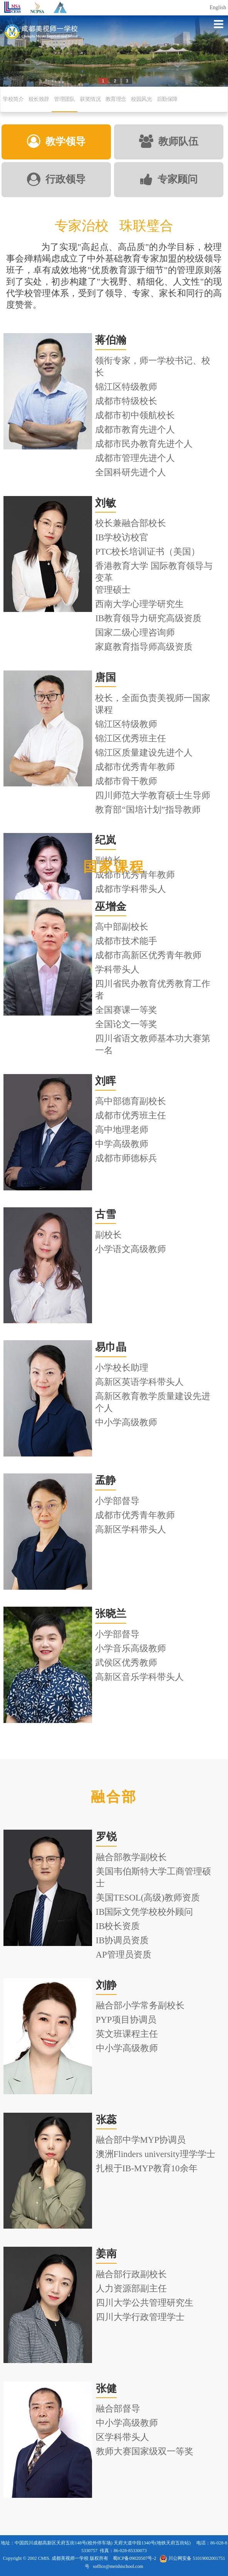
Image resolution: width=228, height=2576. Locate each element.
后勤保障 (167, 99)
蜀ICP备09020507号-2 (134, 2558)
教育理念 (116, 99)
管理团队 (64, 99)
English (218, 7)
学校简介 (13, 99)
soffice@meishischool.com (118, 2566)
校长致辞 (38, 99)
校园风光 (141, 99)
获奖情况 (90, 99)
